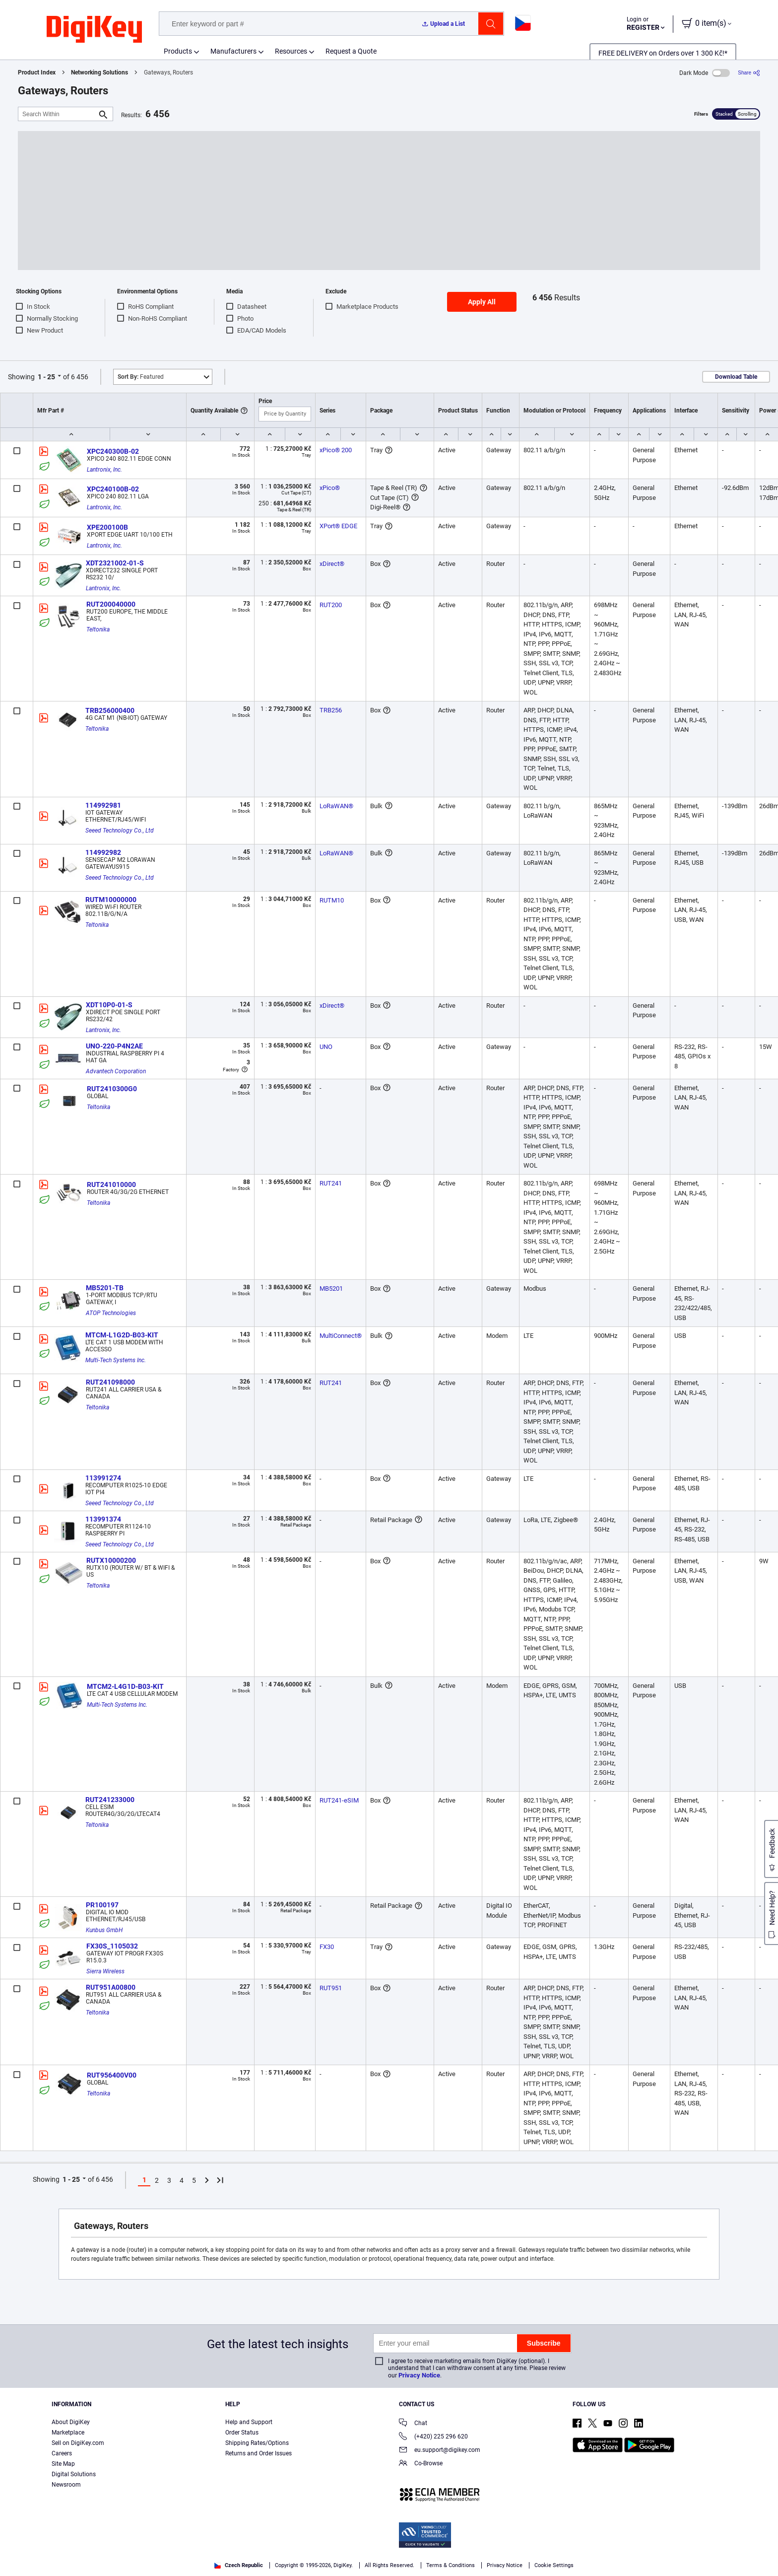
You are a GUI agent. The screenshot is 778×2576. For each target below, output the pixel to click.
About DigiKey (71, 2422)
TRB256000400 (109, 710)
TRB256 (331, 710)
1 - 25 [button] (46, 377)
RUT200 (331, 605)
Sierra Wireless (105, 1971)
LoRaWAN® (336, 806)
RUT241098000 (110, 1382)
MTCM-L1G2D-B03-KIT (121, 1335)
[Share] (749, 73)
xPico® (330, 487)
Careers (62, 2453)
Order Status (242, 2432)
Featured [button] (141, 376)
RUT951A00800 (110, 1987)
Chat (413, 2424)
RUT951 (331, 1988)
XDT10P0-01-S (109, 1005)
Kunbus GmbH (104, 1930)
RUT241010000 (111, 1184)
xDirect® (332, 563)
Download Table (736, 376)
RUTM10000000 (110, 900)
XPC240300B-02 (113, 451)
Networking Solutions (99, 72)
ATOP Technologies (111, 1313)
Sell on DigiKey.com (78, 2442)
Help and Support (248, 2422)
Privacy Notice (419, 2375)
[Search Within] (57, 114)
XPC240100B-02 (113, 489)
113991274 (103, 1478)
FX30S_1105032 (112, 1946)
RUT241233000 (109, 1800)
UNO (326, 1046)
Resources (291, 51)
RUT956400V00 (111, 2075)
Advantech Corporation (116, 1071)
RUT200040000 (110, 604)
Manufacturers (233, 51)
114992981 (103, 805)
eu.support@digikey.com (439, 2450)
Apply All (482, 302)
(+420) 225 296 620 (433, 2437)
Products (178, 51)
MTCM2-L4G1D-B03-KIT (125, 1686)
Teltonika (98, 629)
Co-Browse (421, 2464)
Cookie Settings (554, 2565)
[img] (94, 30)
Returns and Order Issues (258, 2453)
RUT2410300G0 (112, 1089)
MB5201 (331, 1288)
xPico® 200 (336, 450)
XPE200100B (107, 527)
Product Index (37, 72)
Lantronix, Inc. (104, 469)
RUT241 (331, 1183)
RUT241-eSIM (339, 1800)
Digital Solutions (74, 2474)
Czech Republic (238, 2565)
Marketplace (68, 2432)
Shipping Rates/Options (257, 2442)
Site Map (63, 2463)
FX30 (327, 1946)
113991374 (103, 1519)
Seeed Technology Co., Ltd (119, 830)
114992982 (103, 852)
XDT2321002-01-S (115, 563)
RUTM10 (332, 900)
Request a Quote (351, 51)
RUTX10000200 (111, 1560)
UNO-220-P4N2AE (114, 1046)
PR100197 (102, 1905)
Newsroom (66, 2484)
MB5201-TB (105, 1288)
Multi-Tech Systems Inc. (115, 1360)
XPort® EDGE (338, 526)
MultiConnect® (341, 1335)
